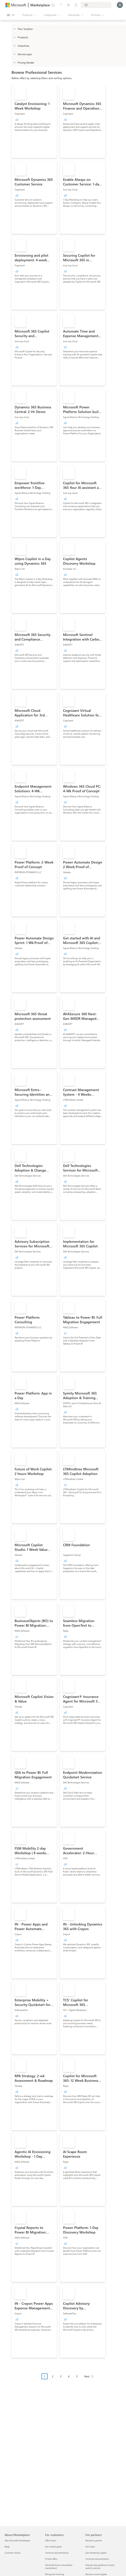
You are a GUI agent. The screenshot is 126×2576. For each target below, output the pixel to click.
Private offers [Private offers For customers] (51, 2558)
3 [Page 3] (60, 2376)
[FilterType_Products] (14, 37)
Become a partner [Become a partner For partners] (93, 2540)
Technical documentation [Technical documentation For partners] (97, 2558)
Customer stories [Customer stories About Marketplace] (13, 2552)
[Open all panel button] (10, 15)
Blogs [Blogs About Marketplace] (7, 2546)
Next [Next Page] (87, 2376)
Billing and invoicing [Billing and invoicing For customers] (54, 2574)
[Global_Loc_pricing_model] (14, 62)
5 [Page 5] (77, 2376)
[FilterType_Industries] (14, 46)
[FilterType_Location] (14, 29)
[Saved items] (68, 5)
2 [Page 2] (52, 2376)
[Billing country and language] (96, 5)
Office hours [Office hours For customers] (50, 2540)
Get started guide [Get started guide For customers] (53, 2546)
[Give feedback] (53, 5)
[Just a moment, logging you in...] (119, 5)
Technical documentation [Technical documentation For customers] (57, 2552)
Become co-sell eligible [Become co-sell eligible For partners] (96, 2574)
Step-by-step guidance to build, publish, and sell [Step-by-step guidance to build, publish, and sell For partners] (99, 2566)
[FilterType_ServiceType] (14, 54)
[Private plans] (76, 5)
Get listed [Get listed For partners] (90, 2546)
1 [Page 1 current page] (44, 2376)
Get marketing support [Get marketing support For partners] (96, 2552)
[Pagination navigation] (69, 2379)
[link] (34, 121)
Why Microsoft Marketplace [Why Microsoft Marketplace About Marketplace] (17, 2540)
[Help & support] (61, 5)
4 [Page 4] (69, 2376)
